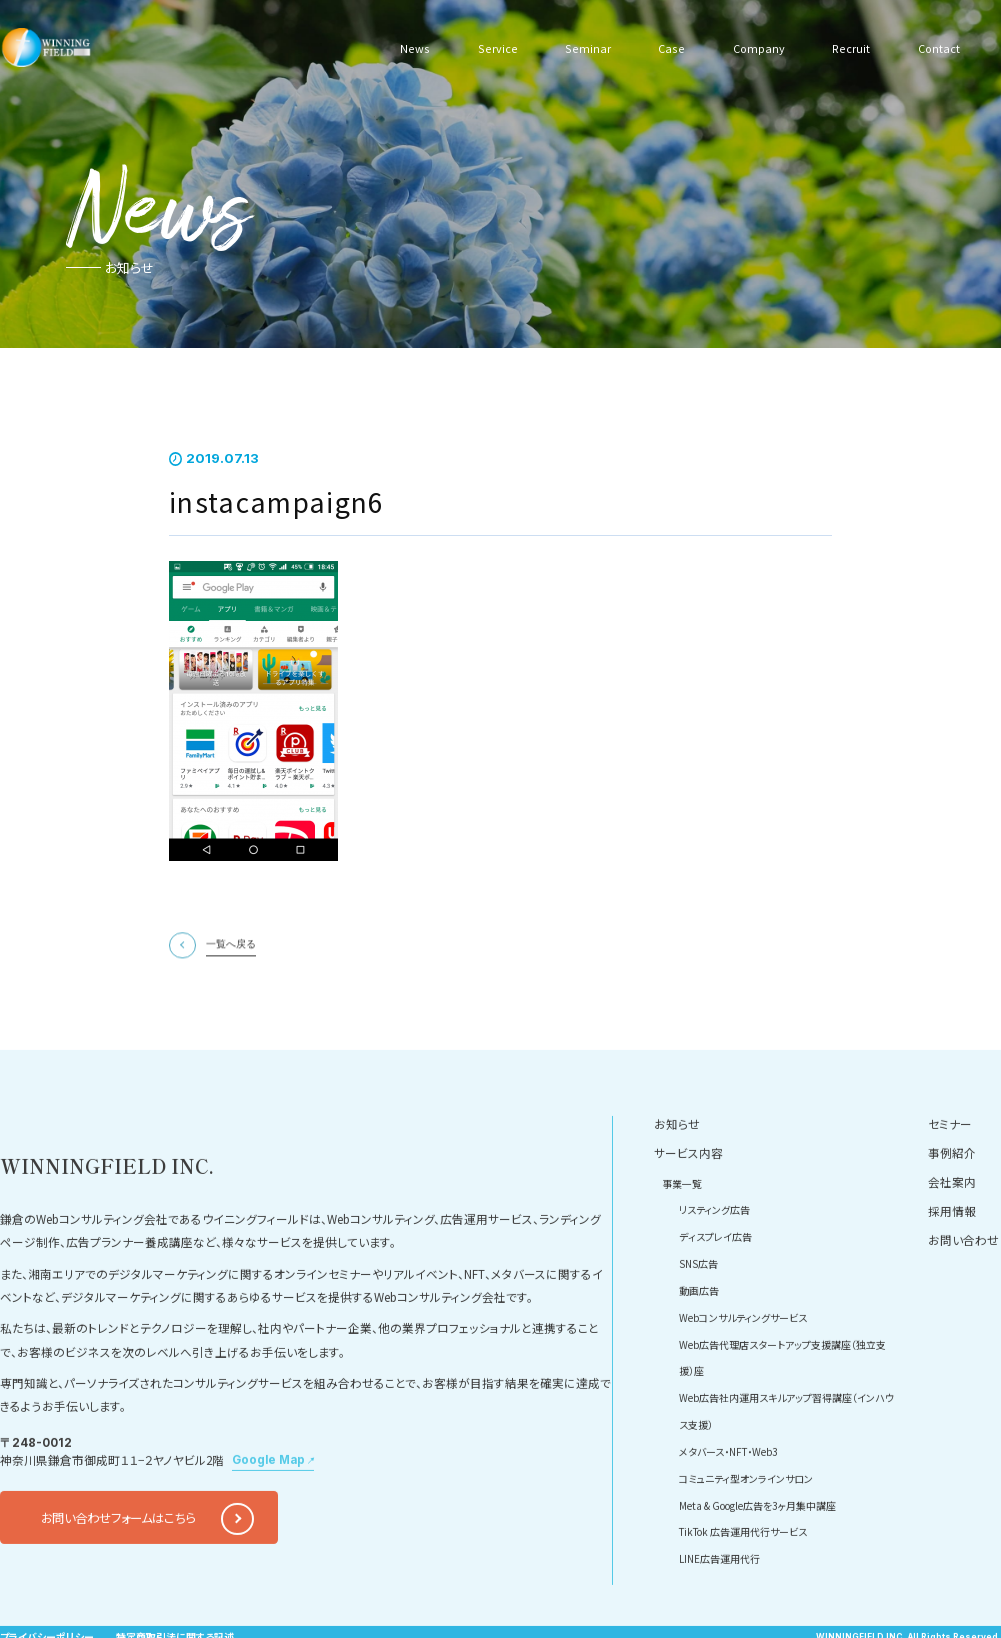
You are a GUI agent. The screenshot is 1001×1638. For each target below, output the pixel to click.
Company (754, 47)
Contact (937, 47)
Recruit (848, 47)
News (414, 47)
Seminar (583, 47)
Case (666, 47)
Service (494, 47)
